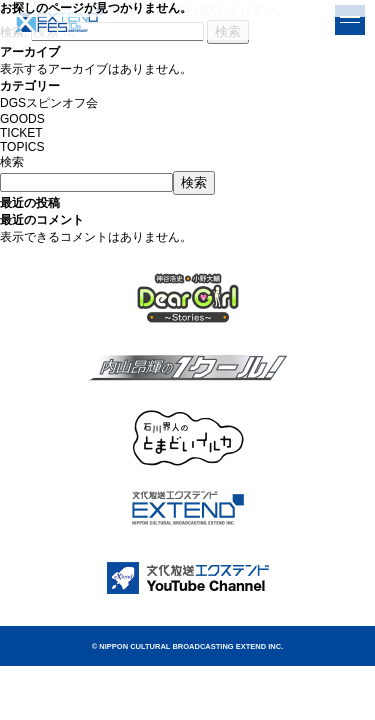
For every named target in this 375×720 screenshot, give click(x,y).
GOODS (22, 119)
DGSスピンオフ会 (49, 103)
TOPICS (22, 147)
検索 (12, 162)
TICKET (21, 133)
